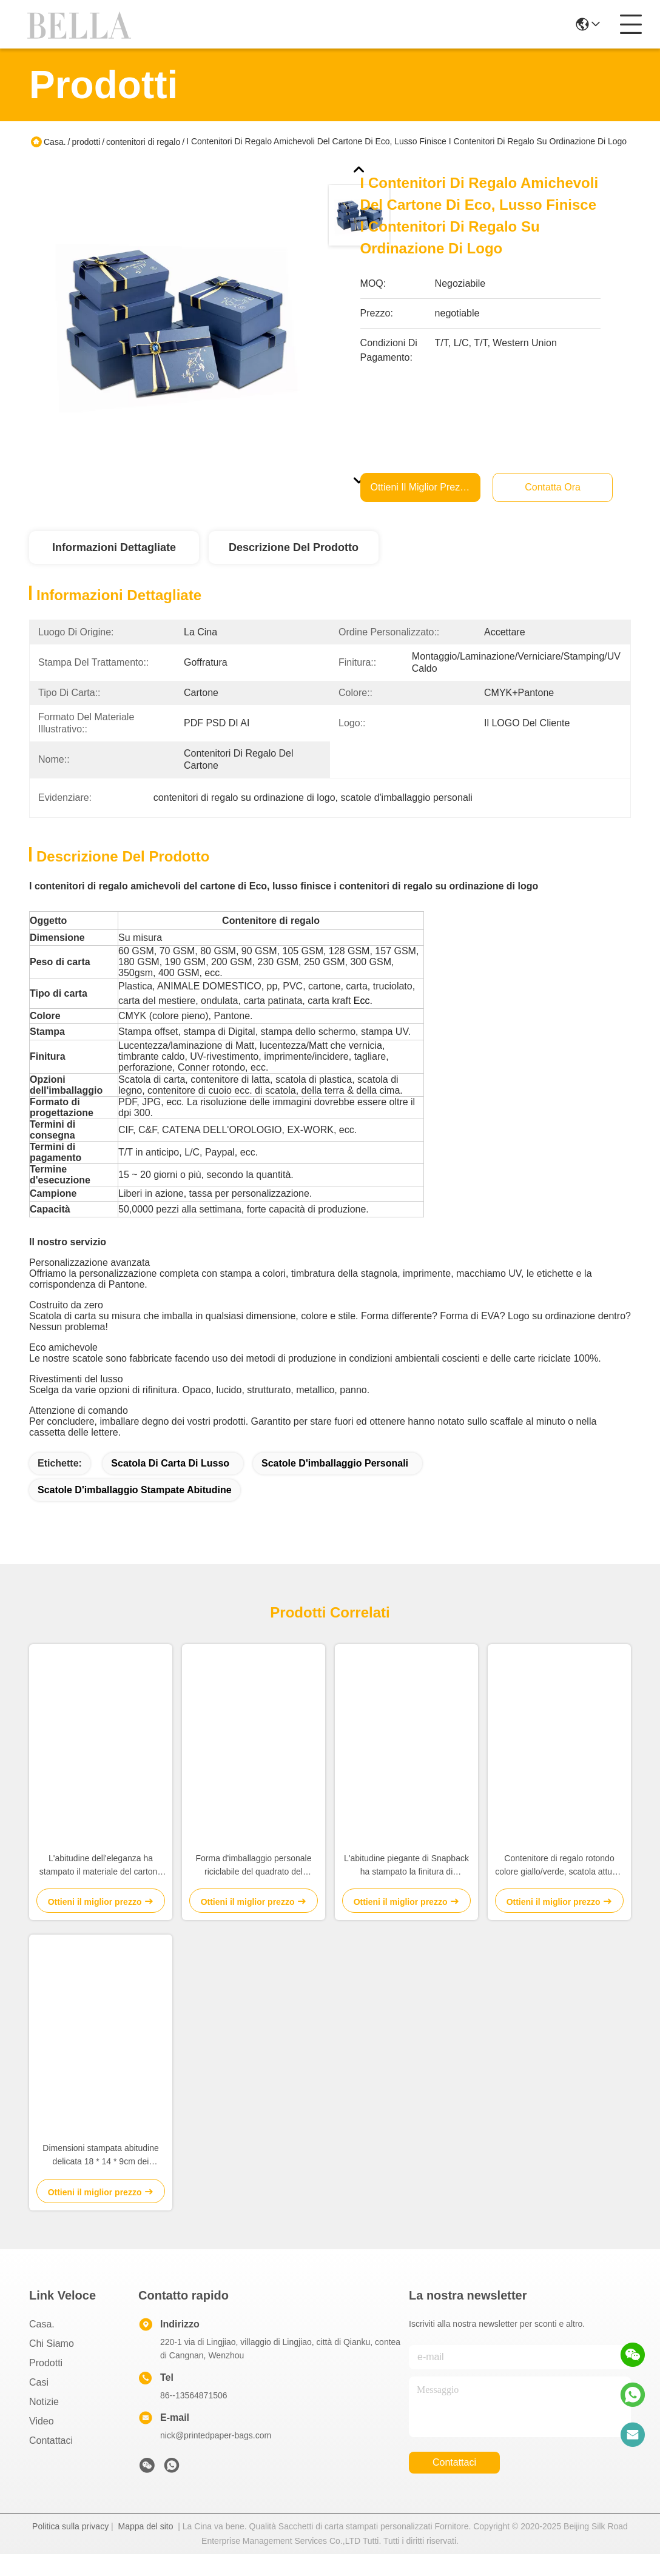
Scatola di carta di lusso (170, 1485)
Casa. (55, 142)
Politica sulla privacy (70, 2548)
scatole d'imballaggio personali (334, 1485)
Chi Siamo (51, 2365)
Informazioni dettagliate (114, 547)
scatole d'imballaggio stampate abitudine (135, 1512)
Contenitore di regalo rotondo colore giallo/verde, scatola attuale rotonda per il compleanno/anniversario (559, 1887)
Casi (39, 2404)
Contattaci (51, 2462)
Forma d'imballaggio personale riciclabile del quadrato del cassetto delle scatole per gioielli (254, 1887)
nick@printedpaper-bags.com (215, 2457)
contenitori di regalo (143, 142)
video (41, 2443)
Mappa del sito (145, 2548)
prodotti (86, 142)
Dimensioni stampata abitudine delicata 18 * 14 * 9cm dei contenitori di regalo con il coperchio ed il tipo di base (100, 2177)
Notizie (44, 2423)
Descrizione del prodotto (294, 547)
